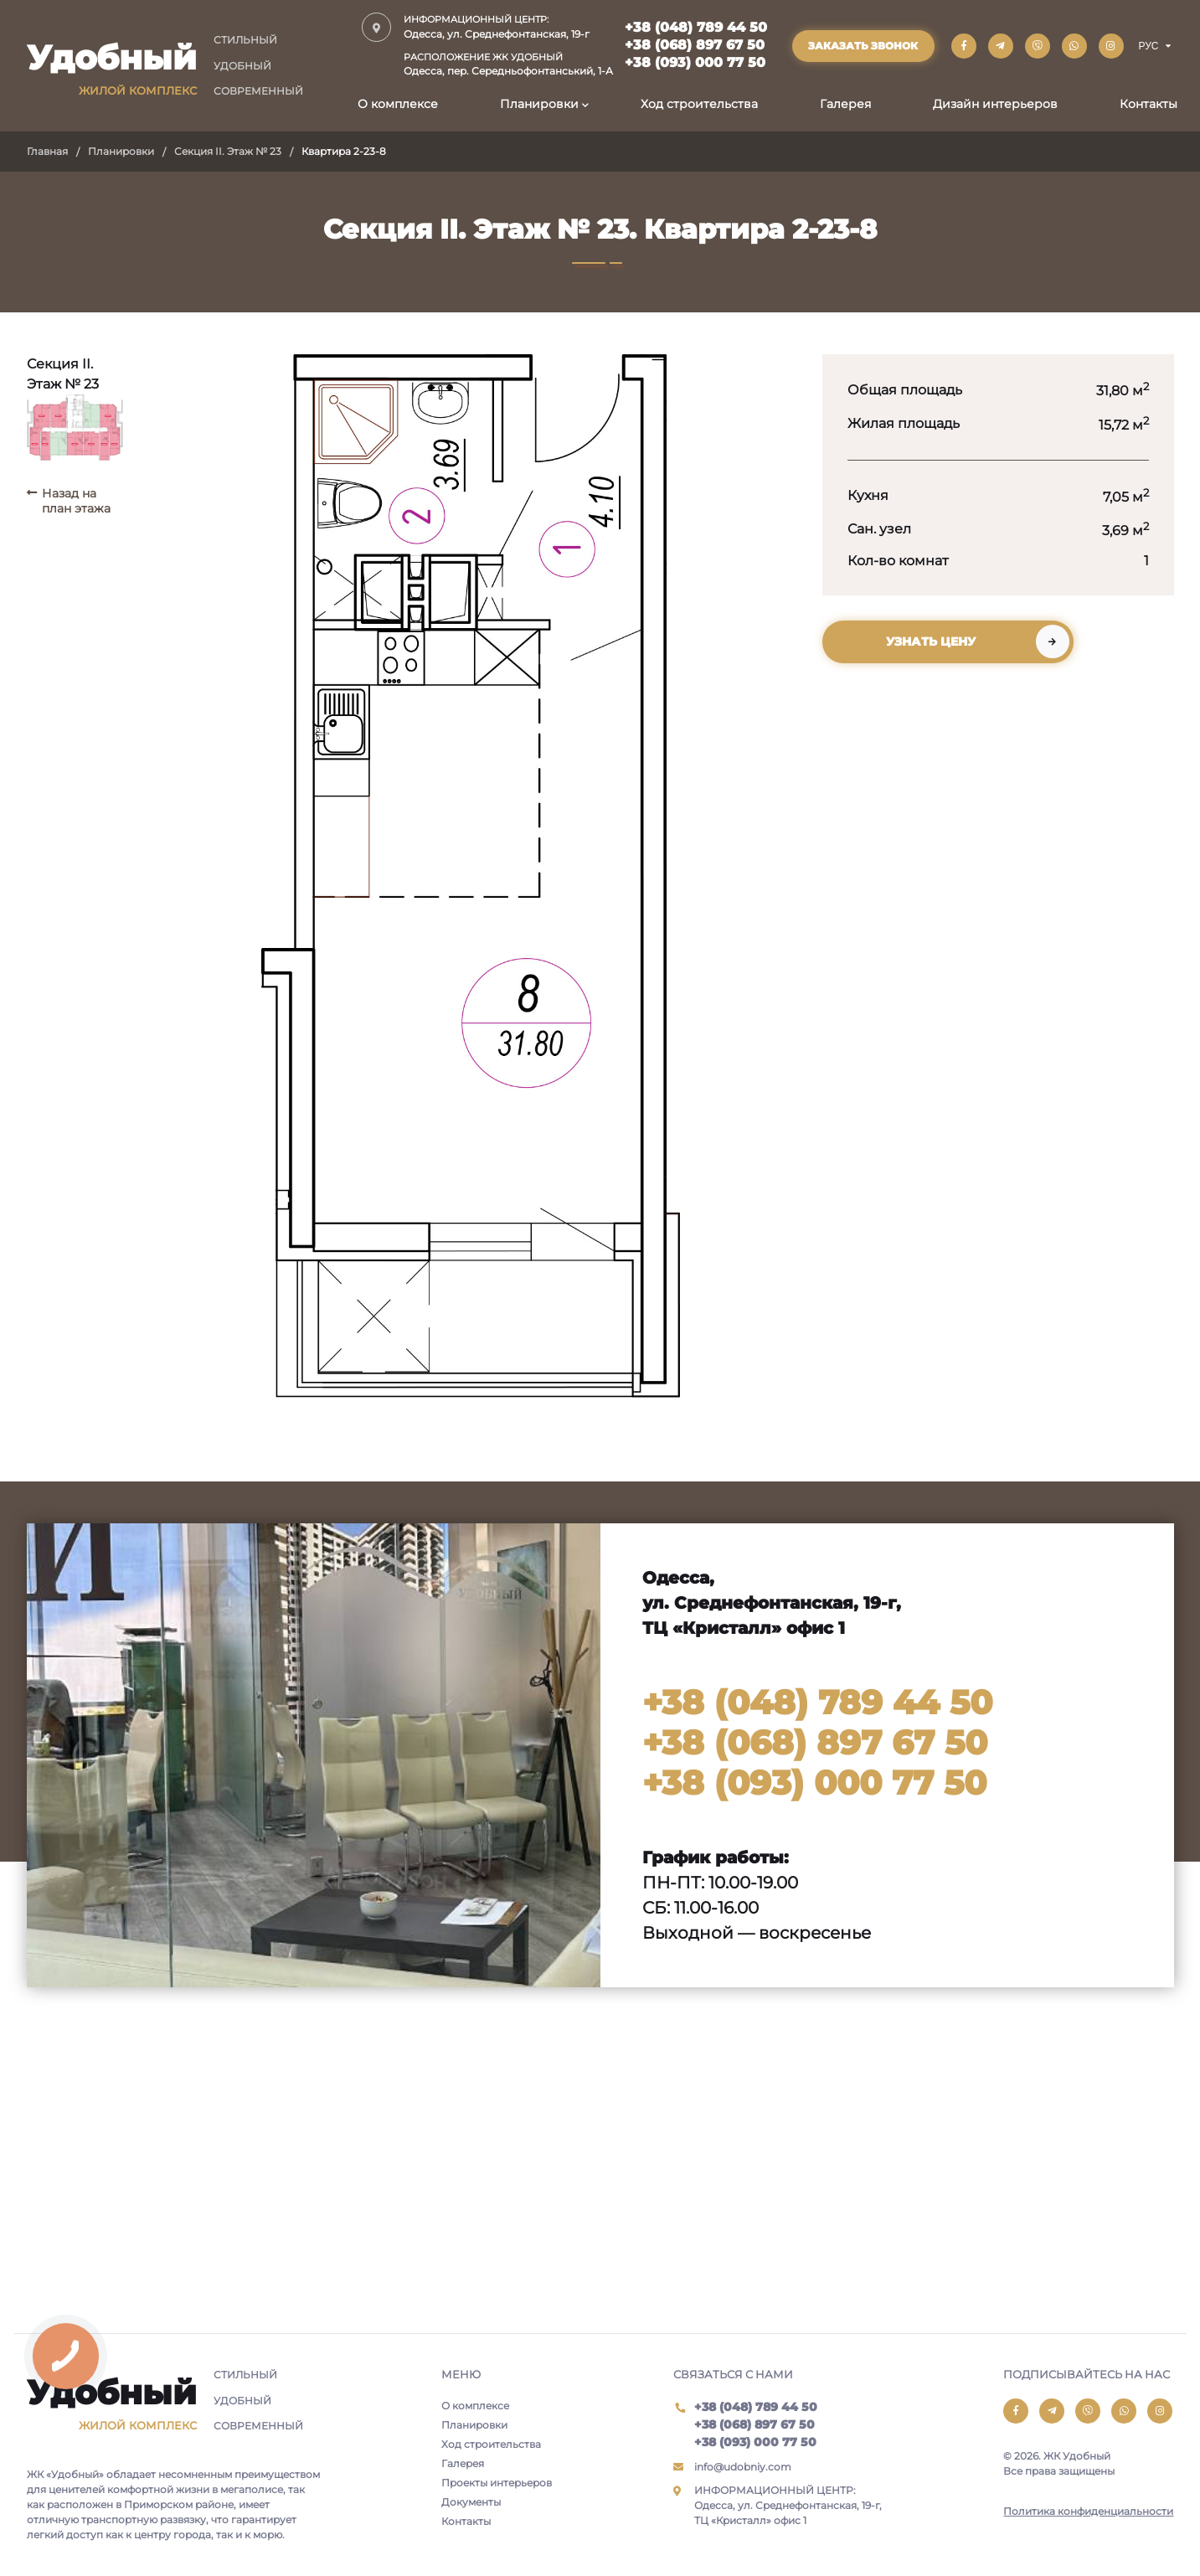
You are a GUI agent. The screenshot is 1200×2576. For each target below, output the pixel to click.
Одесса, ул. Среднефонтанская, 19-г (508, 26)
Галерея (845, 103)
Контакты (1148, 103)
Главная (47, 151)
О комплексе (398, 103)
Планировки (539, 103)
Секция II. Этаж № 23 (227, 151)
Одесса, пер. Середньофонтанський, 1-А (508, 64)
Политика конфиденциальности (1088, 2511)
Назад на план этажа (76, 501)
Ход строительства (699, 103)
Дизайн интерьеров (995, 103)
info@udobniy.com (742, 2466)
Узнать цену (931, 641)
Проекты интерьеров (496, 2482)
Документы (471, 2502)
